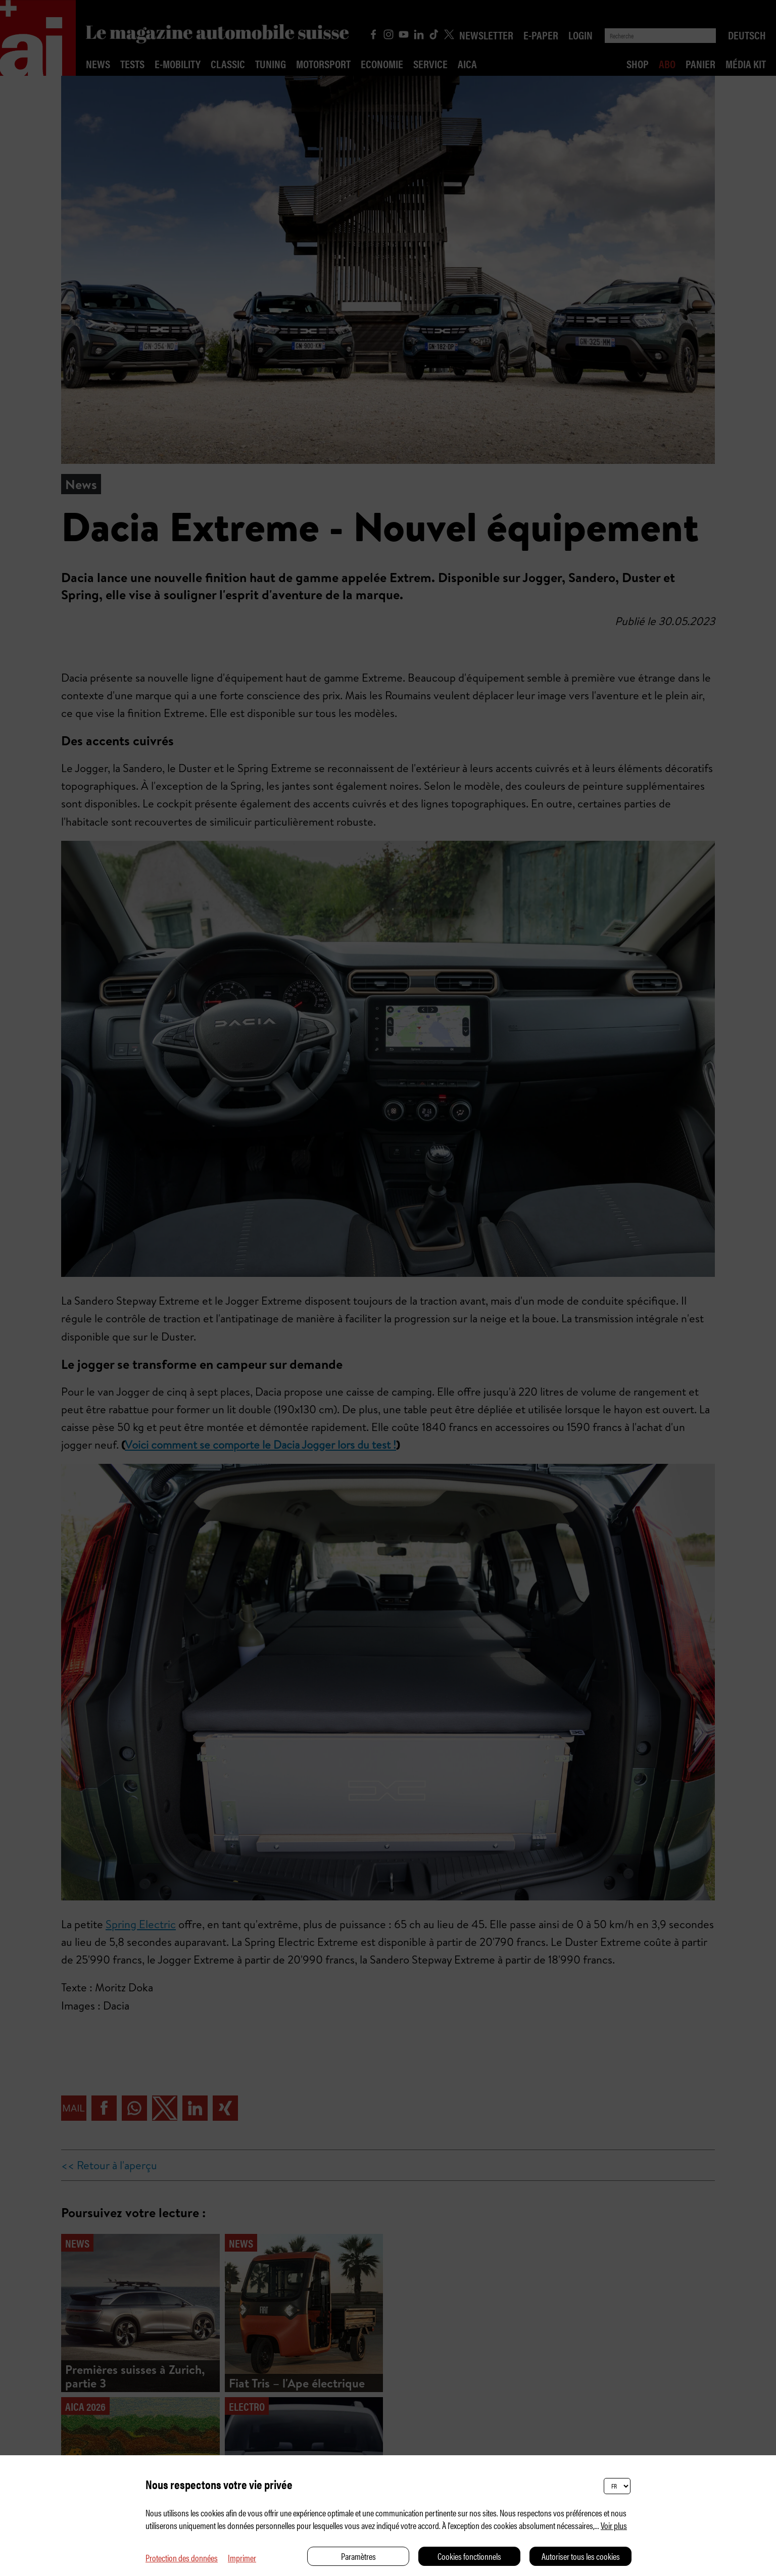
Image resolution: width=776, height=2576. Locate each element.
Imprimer (242, 2557)
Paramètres (358, 2556)
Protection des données (182, 2557)
